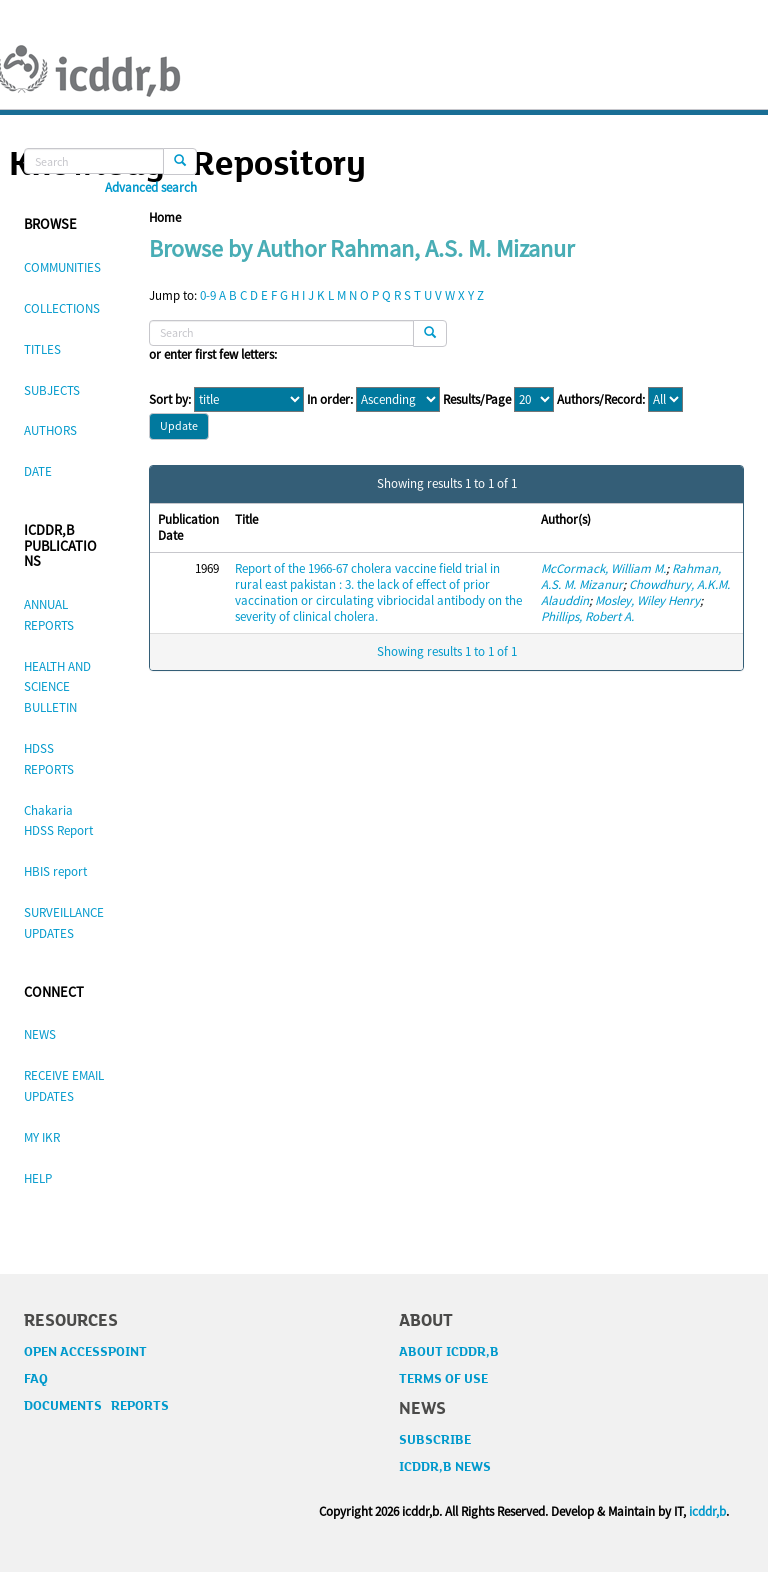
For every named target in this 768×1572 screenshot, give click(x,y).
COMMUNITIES (62, 267)
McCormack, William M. (603, 568)
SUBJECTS (52, 390)
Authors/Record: (601, 400)
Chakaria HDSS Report (58, 821)
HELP (38, 1178)
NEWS (40, 1034)
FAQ (36, 1379)
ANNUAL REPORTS (49, 615)
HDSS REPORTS (49, 759)
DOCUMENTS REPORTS (96, 1406)
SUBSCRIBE (435, 1440)
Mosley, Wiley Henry (647, 600)
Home (165, 217)
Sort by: (170, 400)
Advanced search (151, 188)
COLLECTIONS (62, 308)
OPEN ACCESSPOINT (85, 1352)
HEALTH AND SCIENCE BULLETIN (57, 687)
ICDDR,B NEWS (445, 1467)
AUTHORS (50, 430)
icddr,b (707, 1511)
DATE (38, 471)
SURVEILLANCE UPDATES (64, 923)
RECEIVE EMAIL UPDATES (64, 1086)
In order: (330, 400)
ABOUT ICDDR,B (449, 1352)
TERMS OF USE (443, 1379)
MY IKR (42, 1137)
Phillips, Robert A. (587, 616)
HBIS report (55, 871)
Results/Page (477, 400)
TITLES (42, 349)
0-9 (208, 295)
